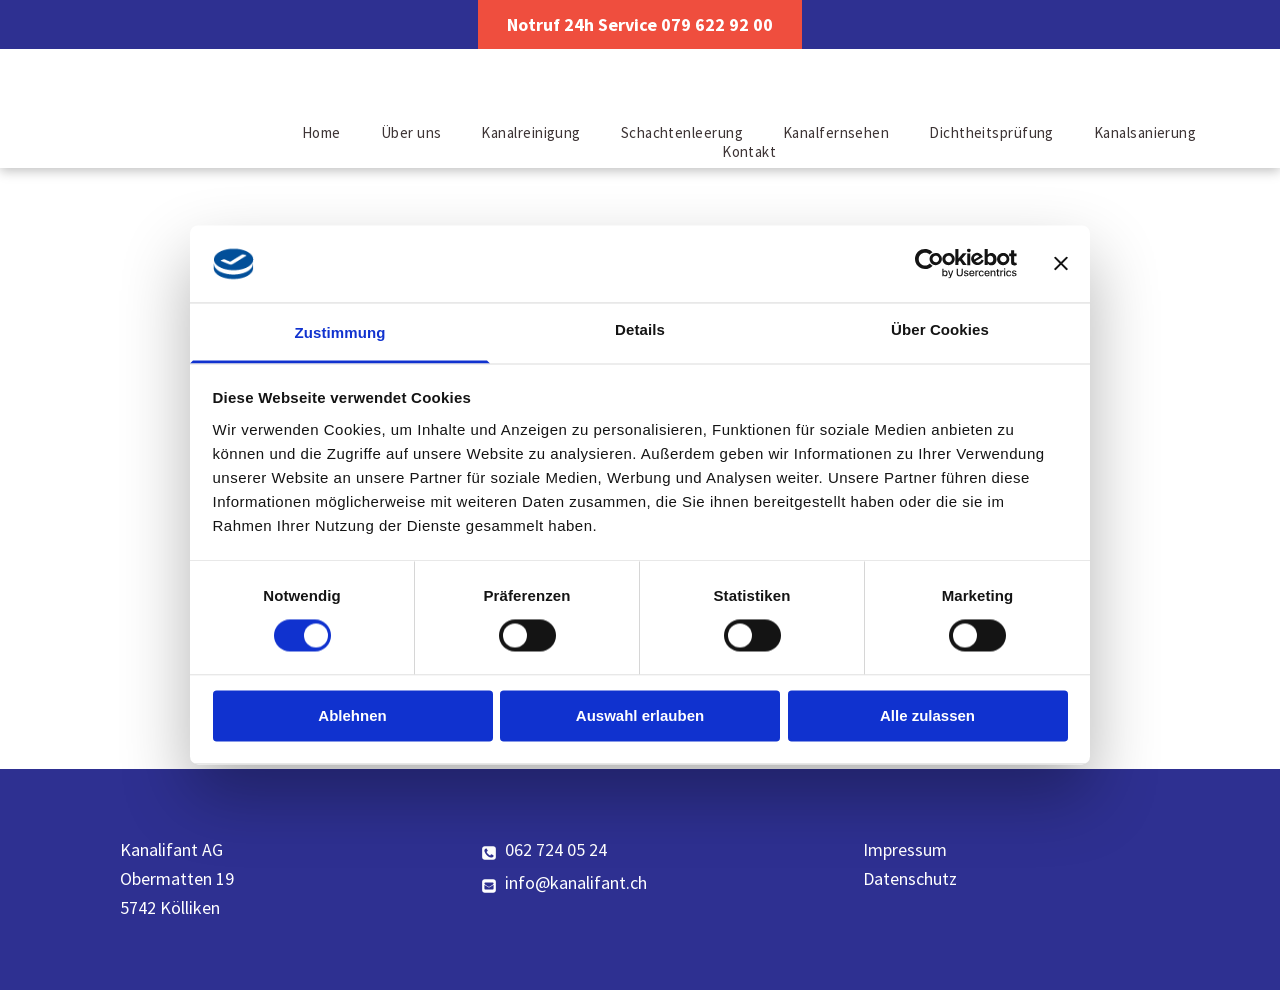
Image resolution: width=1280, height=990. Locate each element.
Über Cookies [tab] (940, 329)
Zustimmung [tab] (340, 332)
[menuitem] (321, 132)
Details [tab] (640, 329)
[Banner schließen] (1061, 264)
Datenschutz (910, 878)
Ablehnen (352, 715)
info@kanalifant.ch (576, 882)
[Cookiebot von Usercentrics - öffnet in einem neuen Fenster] (929, 264)
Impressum (905, 849)
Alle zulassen (927, 715)
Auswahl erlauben (640, 715)
